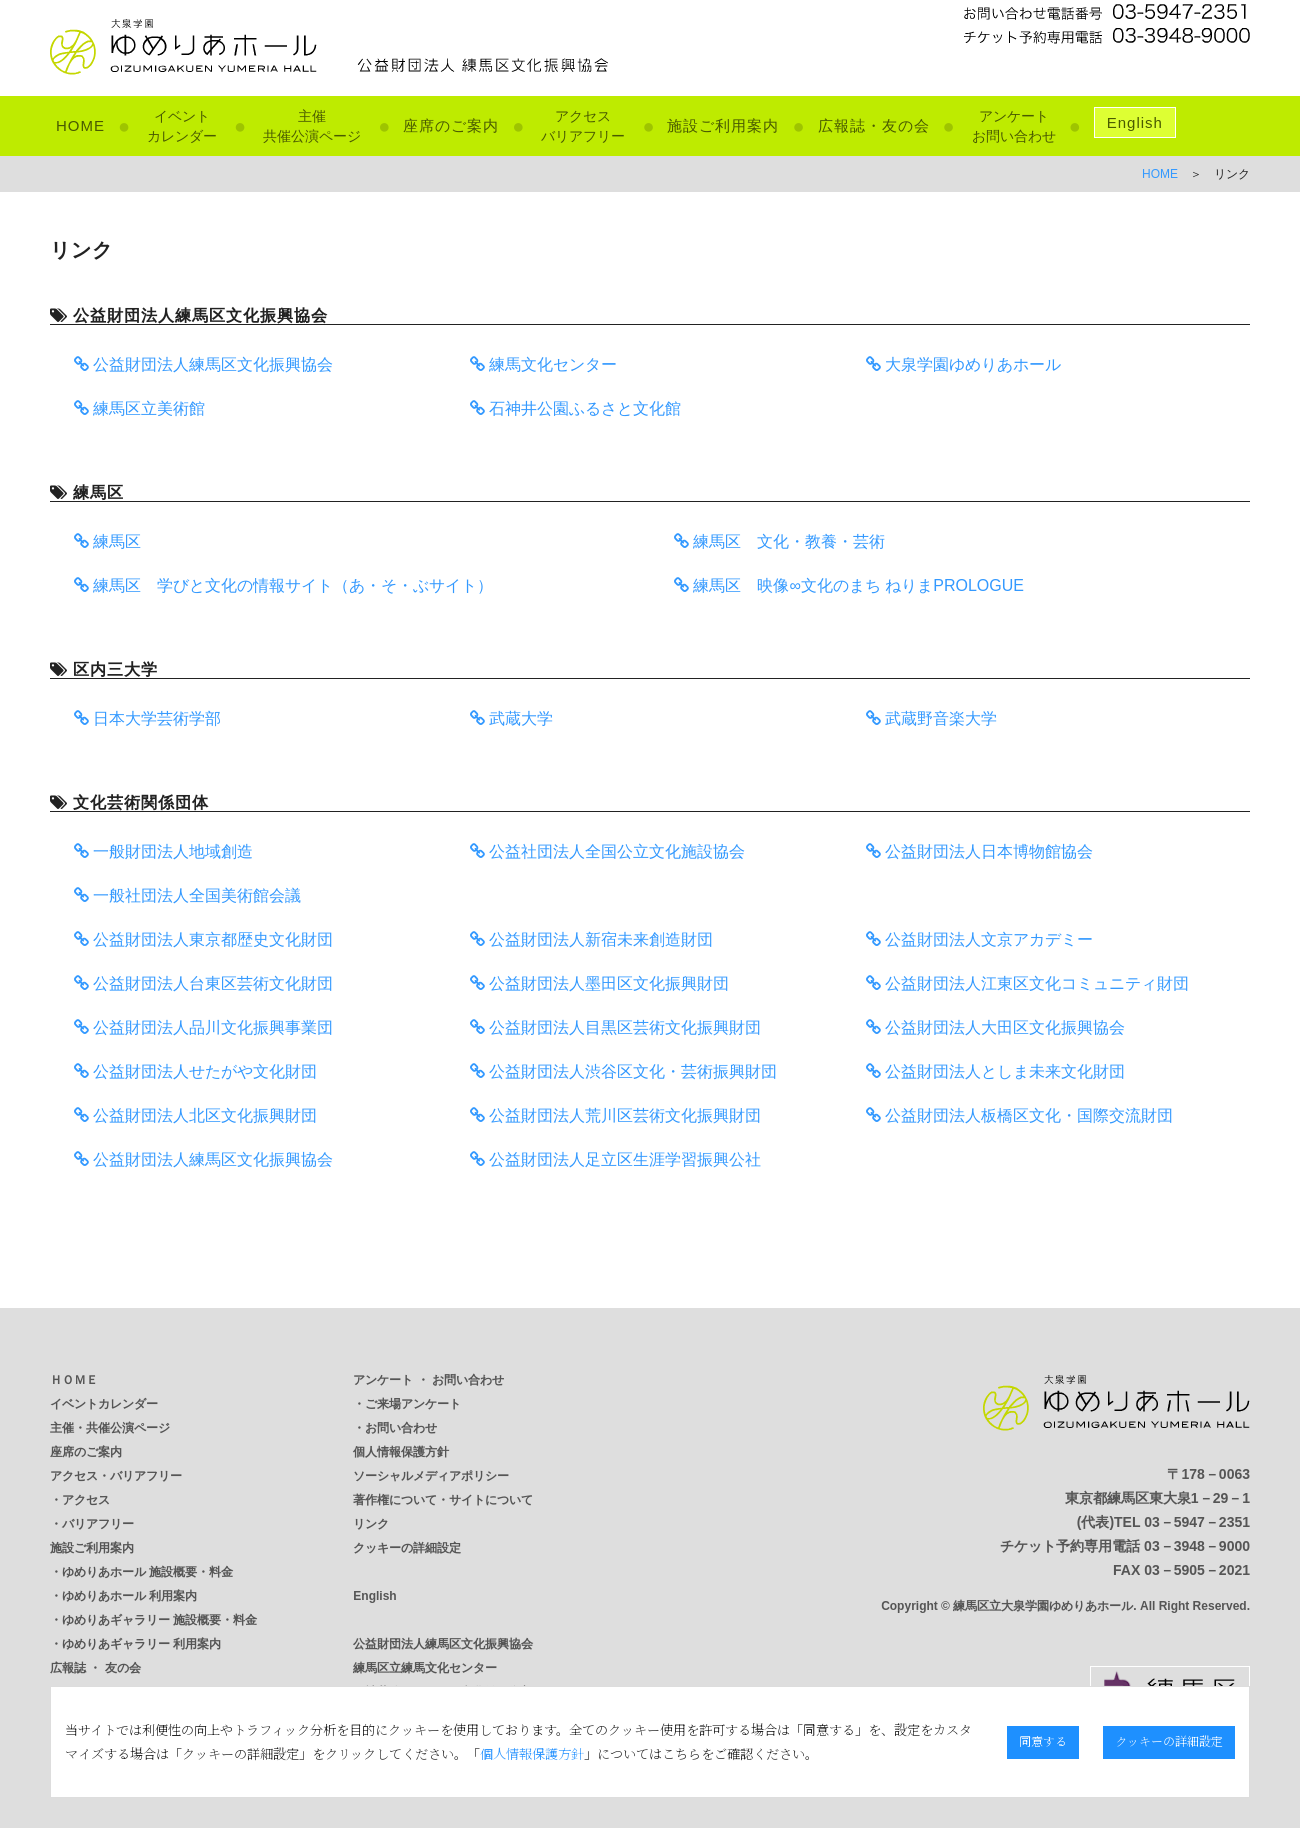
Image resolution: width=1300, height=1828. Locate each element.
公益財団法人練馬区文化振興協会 (203, 364)
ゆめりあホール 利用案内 (129, 1596)
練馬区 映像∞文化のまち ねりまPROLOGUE (849, 585)
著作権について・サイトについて (443, 1500)
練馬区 (107, 541)
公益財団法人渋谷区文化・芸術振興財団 (623, 1071)
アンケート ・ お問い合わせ (428, 1380)
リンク (371, 1524)
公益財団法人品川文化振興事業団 (203, 1027)
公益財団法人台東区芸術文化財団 (203, 983)
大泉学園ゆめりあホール (963, 364)
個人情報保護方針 (401, 1452)
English (1135, 122)
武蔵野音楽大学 (931, 718)
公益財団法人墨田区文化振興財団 (599, 983)
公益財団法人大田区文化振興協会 (995, 1027)
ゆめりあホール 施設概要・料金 (147, 1572)
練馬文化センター (543, 364)
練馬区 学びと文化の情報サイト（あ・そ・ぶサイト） (283, 585)
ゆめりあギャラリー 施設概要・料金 (159, 1620)
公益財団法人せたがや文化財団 (195, 1071)
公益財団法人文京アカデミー (979, 939)
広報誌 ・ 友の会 (95, 1668)
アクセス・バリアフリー (116, 1476)
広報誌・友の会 (874, 125)
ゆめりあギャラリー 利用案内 (141, 1644)
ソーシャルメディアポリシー (431, 1476)
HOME (80, 125)
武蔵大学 (511, 718)
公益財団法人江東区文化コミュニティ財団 (1027, 983)
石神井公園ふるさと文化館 (575, 408)
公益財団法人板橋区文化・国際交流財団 (1019, 1115)
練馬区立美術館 (139, 408)
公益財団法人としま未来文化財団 (995, 1071)
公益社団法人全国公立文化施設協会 (607, 851)
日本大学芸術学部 (147, 718)
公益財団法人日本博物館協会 (979, 851)
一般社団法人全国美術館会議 (187, 895)
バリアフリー (98, 1524)
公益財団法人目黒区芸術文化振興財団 (615, 1027)
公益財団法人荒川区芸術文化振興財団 (615, 1115)
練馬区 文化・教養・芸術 (779, 541)
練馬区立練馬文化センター (425, 1668)
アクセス (86, 1500)
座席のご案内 (451, 125)
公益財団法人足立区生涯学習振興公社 (615, 1159)
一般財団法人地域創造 (163, 851)
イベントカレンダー (104, 1404)
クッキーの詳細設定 (407, 1548)
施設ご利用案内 (723, 125)
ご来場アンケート (413, 1404)
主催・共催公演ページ (110, 1428)
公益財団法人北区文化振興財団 (195, 1115)
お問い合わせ (401, 1428)
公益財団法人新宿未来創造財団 (591, 939)
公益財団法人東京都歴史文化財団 (203, 939)
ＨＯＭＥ (74, 1380)
